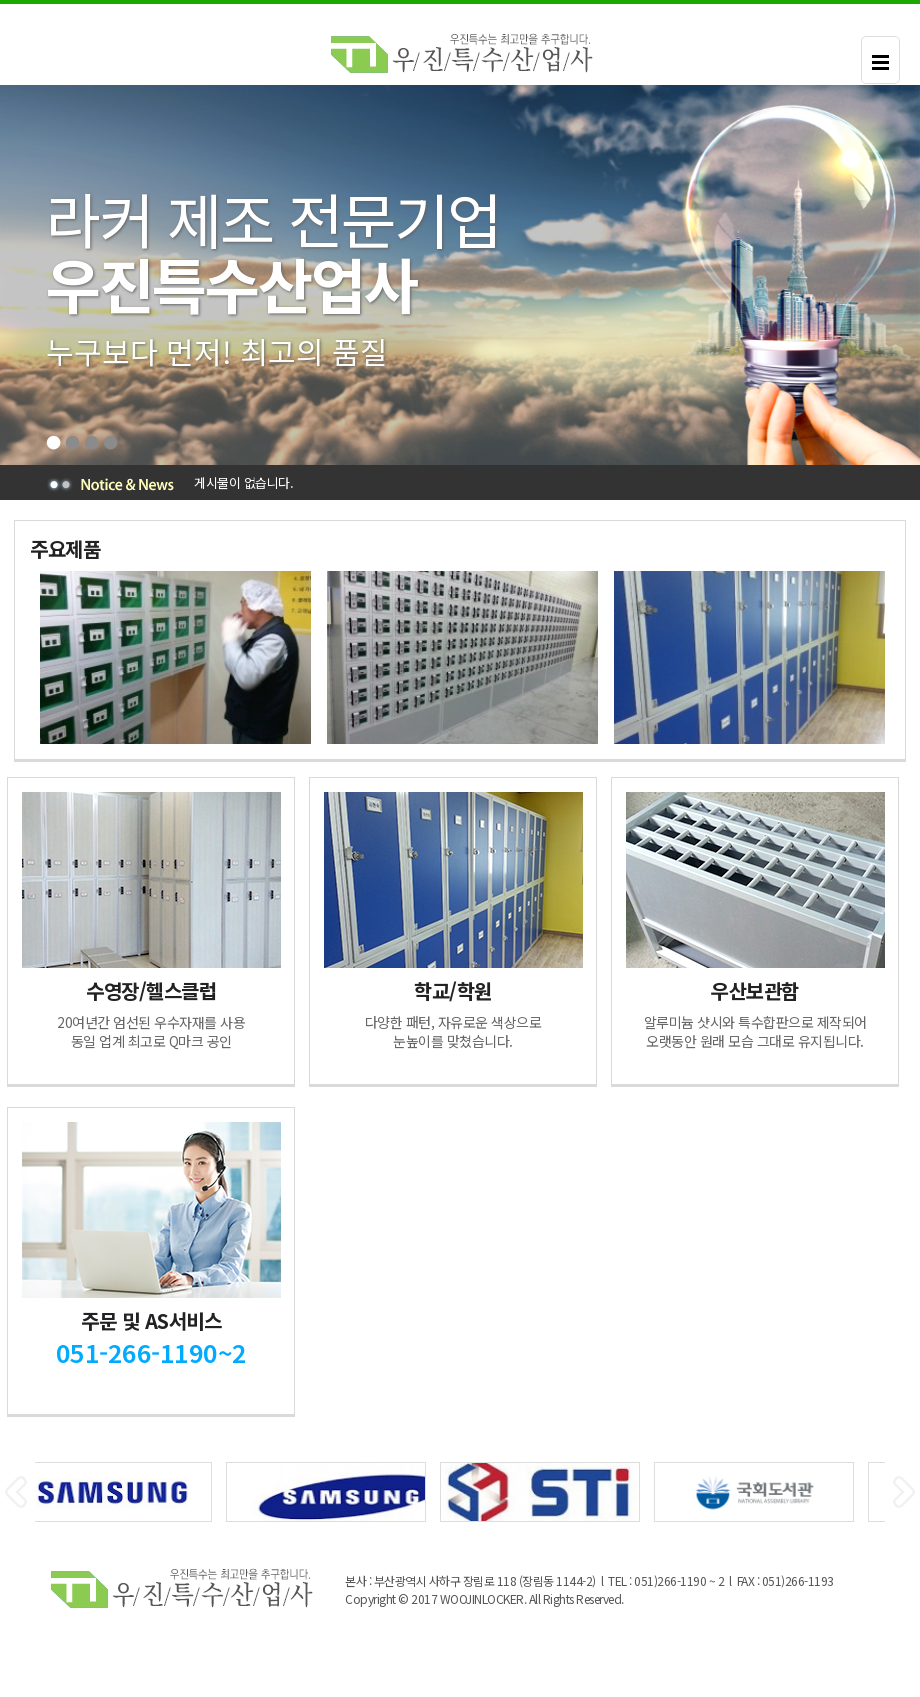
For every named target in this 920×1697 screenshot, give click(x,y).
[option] (173, 657)
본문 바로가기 (0, 4)
